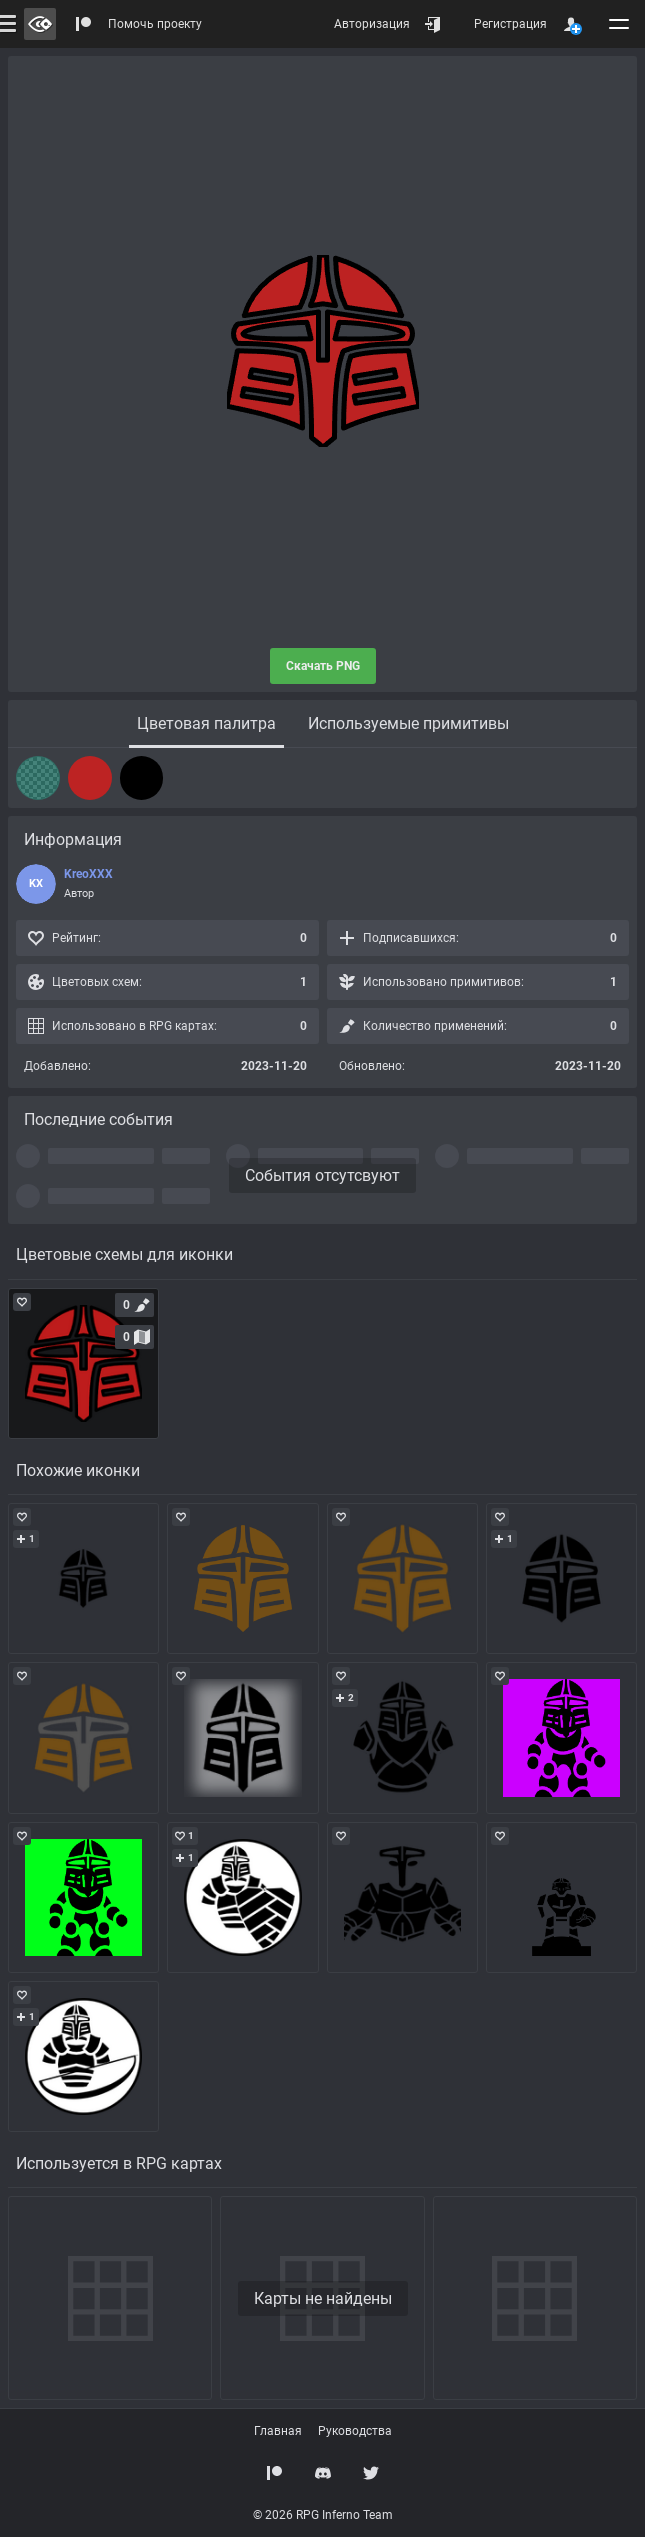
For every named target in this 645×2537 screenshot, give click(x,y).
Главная (278, 2431)
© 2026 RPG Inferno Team (323, 2515)
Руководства (355, 2431)
